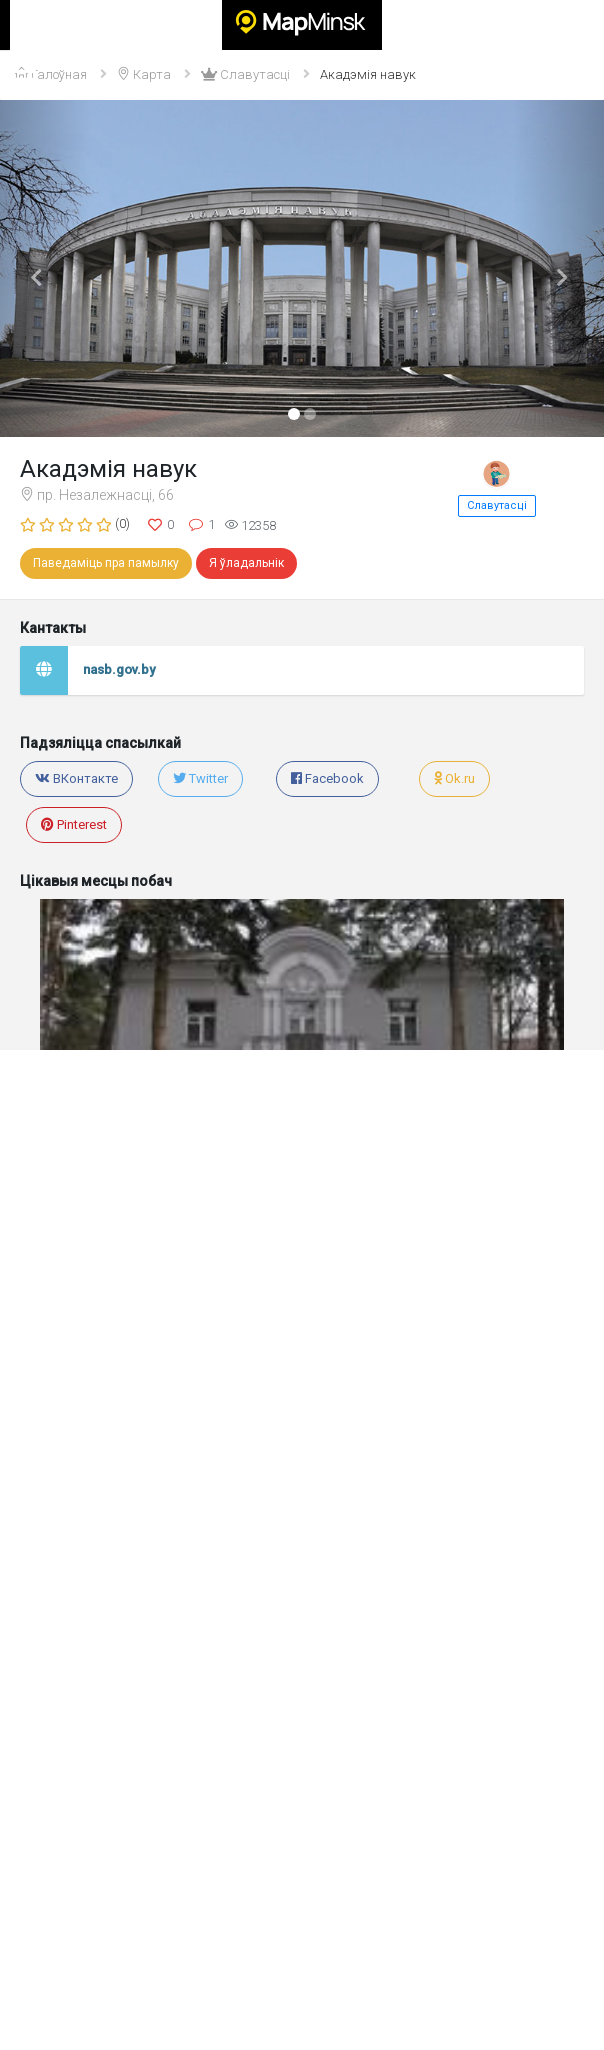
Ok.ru (454, 778)
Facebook (327, 778)
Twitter (200, 778)
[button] (45, 268)
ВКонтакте (76, 778)
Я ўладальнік (246, 563)
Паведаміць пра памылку (106, 563)
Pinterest (74, 824)
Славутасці (497, 505)
